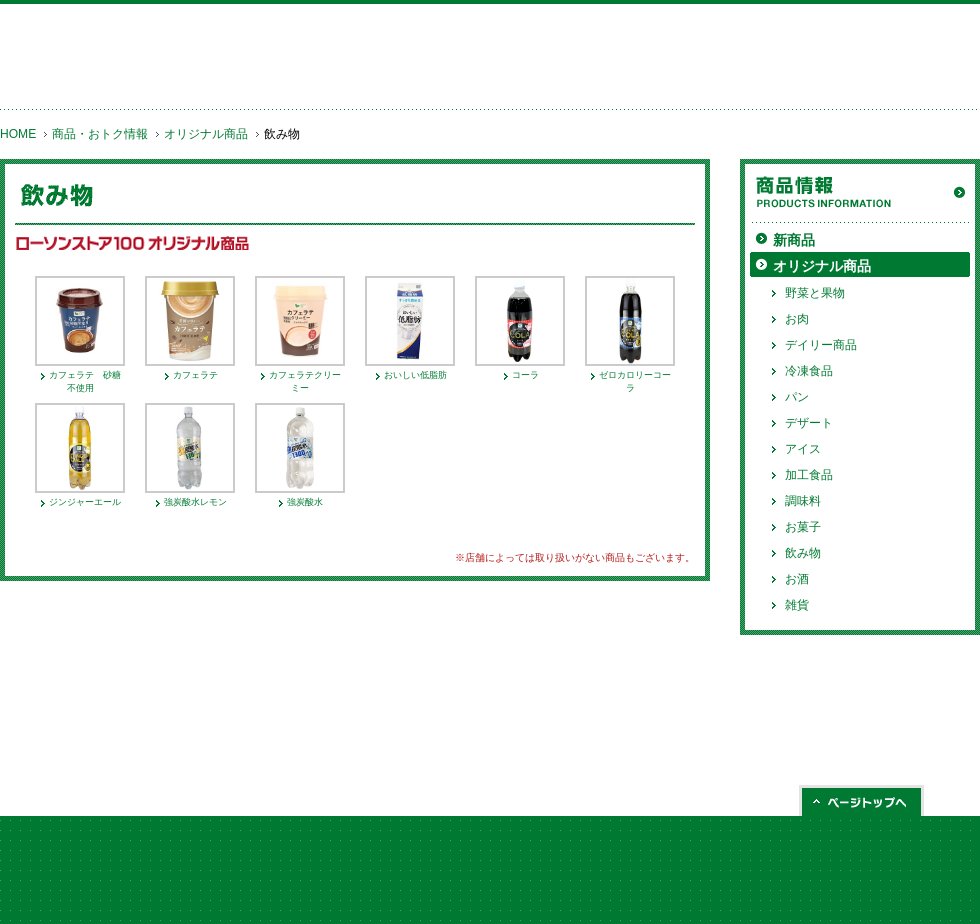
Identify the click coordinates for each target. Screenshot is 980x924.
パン (797, 397)
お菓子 (803, 527)
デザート (809, 423)
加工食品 (809, 475)
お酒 (797, 579)
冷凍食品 (809, 371)
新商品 (794, 240)
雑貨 (797, 605)
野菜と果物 (815, 293)
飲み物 (803, 553)
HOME (18, 134)
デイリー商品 (821, 345)
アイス (803, 449)
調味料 (803, 501)
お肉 (797, 319)
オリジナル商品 (206, 134)
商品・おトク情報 (100, 134)
